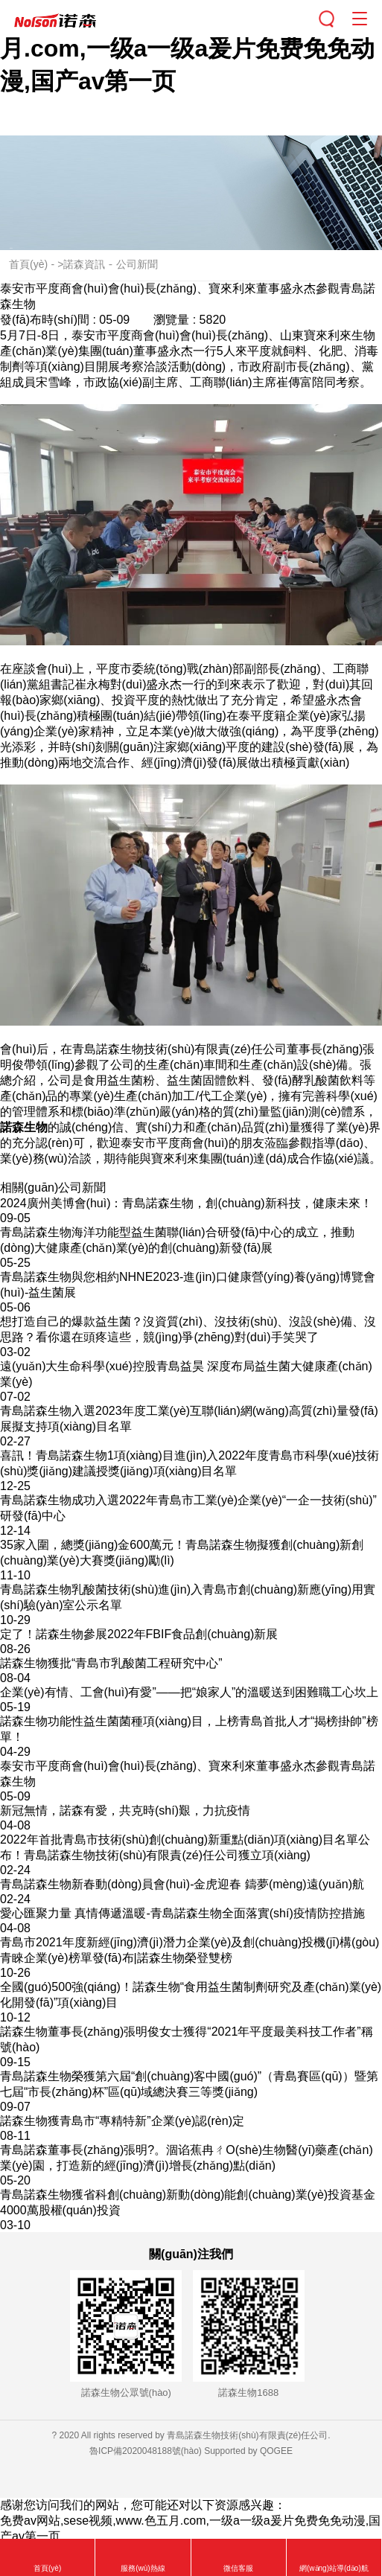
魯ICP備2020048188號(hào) (145, 2451)
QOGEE (276, 2451)
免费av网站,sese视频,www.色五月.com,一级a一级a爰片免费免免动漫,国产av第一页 (187, 48)
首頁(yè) (28, 264)
